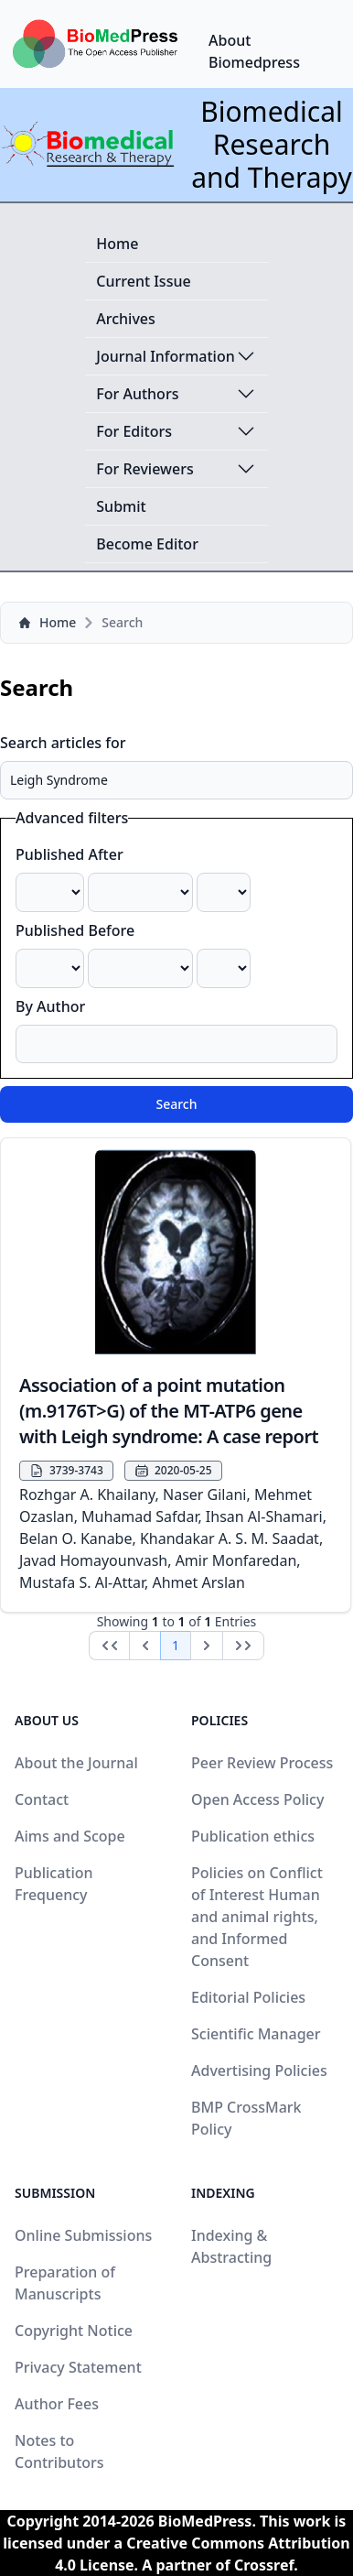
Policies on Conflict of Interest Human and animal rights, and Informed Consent (257, 1917)
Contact (42, 1799)
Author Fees (57, 2404)
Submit (120, 506)
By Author (50, 1006)
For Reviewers (176, 469)
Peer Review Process (262, 1763)
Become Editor (147, 544)
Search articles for (63, 743)
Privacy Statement (78, 2367)
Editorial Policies (248, 1997)
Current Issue (143, 281)
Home (117, 244)
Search (176, 1104)
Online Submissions (83, 2235)
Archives (125, 319)
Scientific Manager (256, 2034)
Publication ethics (253, 1836)
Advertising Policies (259, 2070)
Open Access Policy (257, 1799)
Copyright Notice (74, 2331)
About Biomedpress (254, 51)
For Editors (176, 431)
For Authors (176, 394)
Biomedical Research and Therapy (271, 144)
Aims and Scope (70, 1836)
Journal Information (176, 356)
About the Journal (76, 1763)
